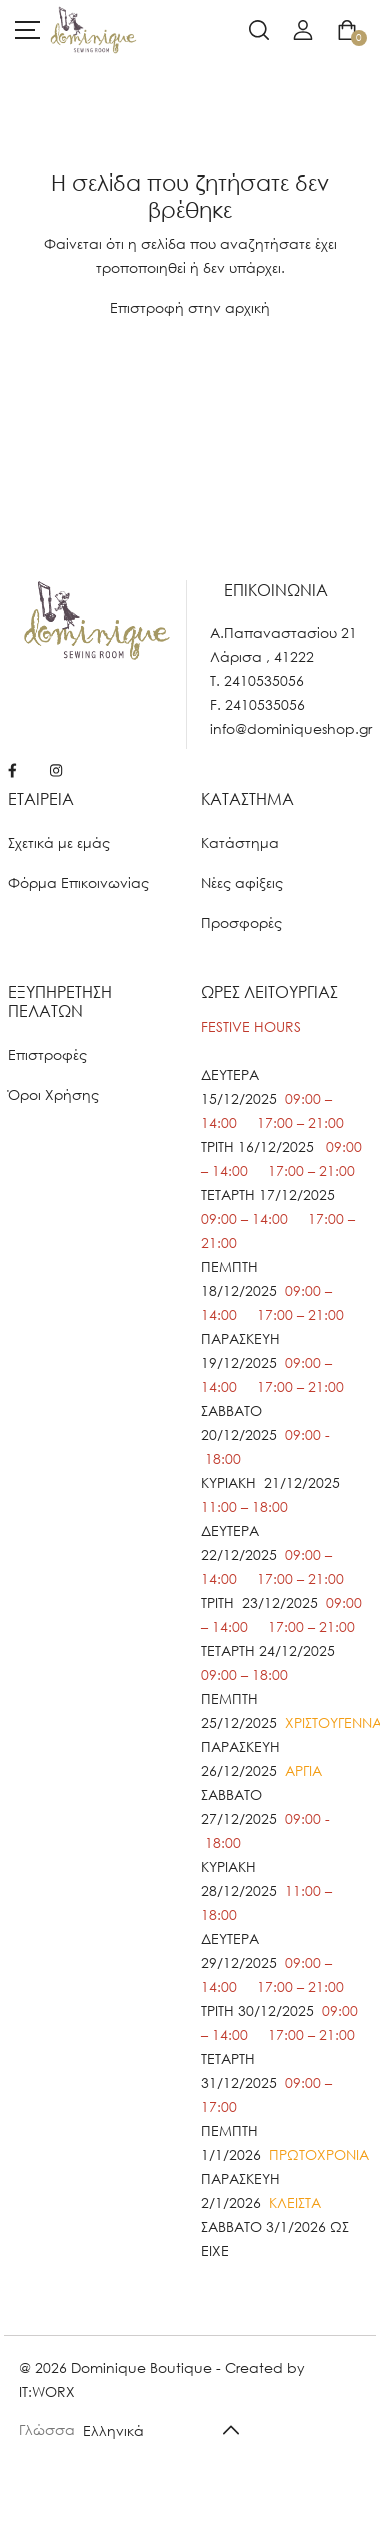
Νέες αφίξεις (242, 882)
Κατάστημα (240, 842)
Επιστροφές (47, 1054)
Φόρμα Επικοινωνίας (78, 882)
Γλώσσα (47, 2429)
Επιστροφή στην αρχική (190, 307)
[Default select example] (168, 2429)
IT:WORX (47, 2391)
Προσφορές (241, 922)
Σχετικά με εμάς (59, 842)
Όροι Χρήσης (53, 1094)
